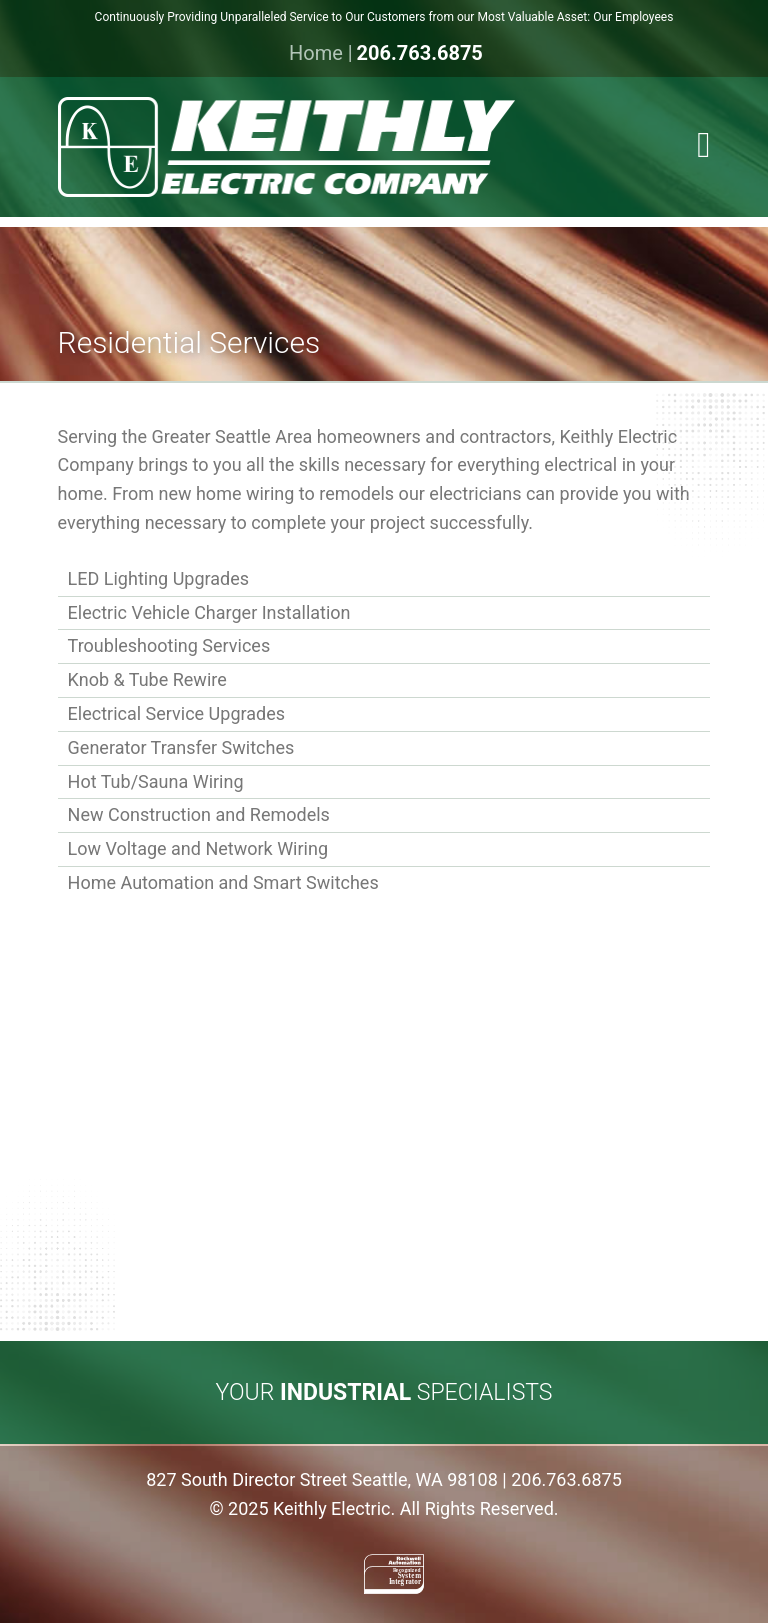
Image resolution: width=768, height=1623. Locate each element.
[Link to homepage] (384, 147)
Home (316, 53)
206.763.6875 (419, 53)
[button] (703, 146)
